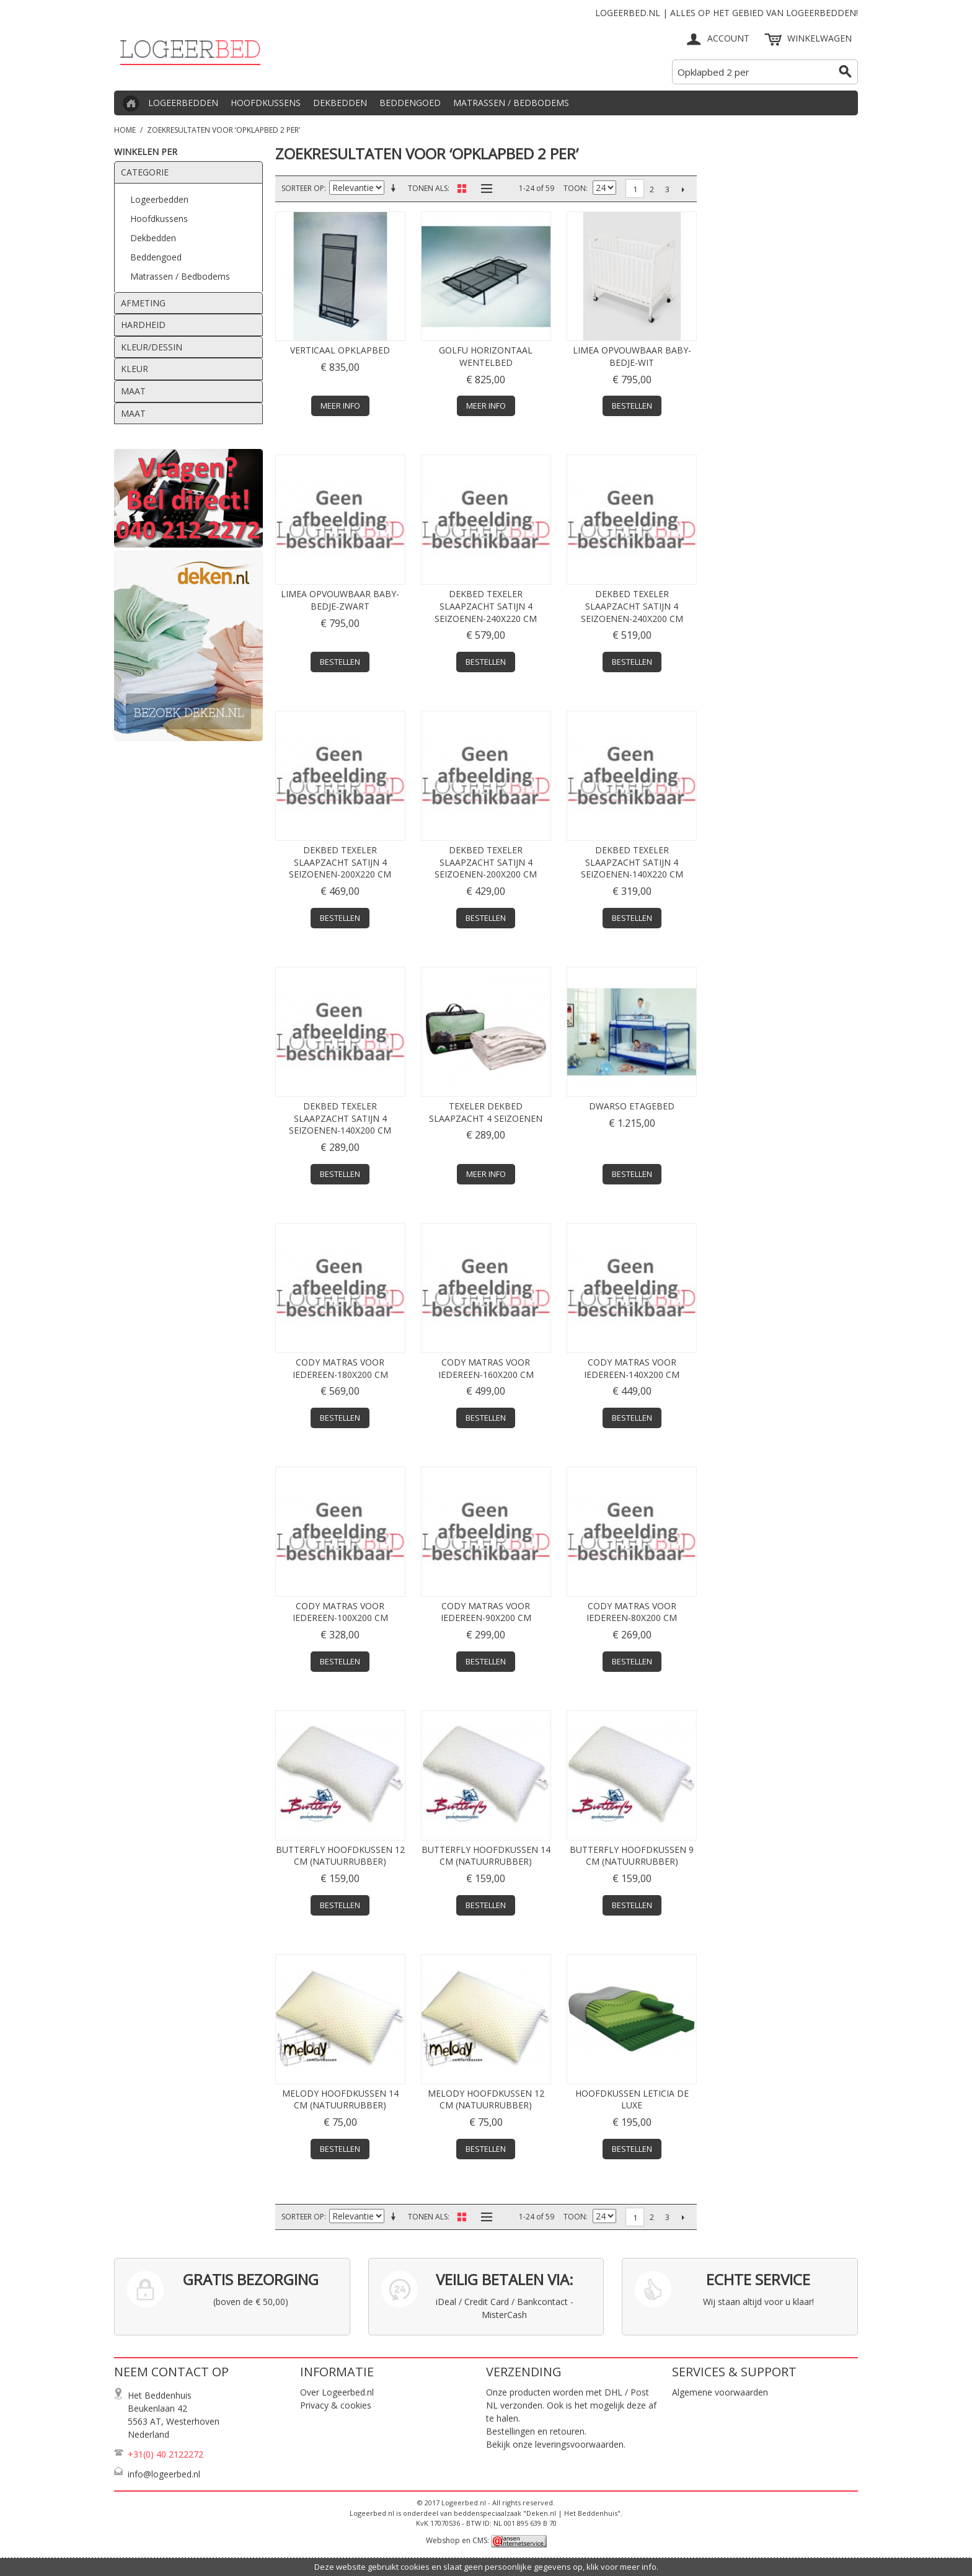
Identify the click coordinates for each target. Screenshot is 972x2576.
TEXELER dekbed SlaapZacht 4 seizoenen (485, 1112)
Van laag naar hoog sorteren (395, 188)
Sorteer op (302, 188)
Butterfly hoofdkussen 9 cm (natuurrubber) (632, 1856)
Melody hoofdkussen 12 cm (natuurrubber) (486, 2099)
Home (125, 130)
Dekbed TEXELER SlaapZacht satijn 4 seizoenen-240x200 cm (632, 606)
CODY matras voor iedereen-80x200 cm (631, 1612)
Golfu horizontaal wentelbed (485, 356)
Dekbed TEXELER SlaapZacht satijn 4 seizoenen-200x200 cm (486, 862)
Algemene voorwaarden (720, 2392)
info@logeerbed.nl (164, 2474)
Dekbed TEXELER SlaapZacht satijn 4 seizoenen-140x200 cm (340, 1118)
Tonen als (428, 188)
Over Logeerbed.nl (337, 2392)
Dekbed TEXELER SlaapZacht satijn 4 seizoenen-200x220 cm (340, 862)
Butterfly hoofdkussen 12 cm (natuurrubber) (340, 1856)
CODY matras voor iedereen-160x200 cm (486, 1368)
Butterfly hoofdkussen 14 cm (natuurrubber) (486, 1856)
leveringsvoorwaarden (579, 2444)
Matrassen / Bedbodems (511, 103)
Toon (574, 188)
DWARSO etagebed (631, 1106)
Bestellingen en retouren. (536, 2431)
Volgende (683, 189)
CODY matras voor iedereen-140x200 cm (631, 1368)
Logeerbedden (183, 103)
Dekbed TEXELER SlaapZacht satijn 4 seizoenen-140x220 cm (632, 862)
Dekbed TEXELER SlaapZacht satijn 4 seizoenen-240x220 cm (486, 606)
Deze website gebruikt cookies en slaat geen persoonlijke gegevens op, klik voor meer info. (486, 2566)
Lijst (483, 188)
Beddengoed (410, 103)
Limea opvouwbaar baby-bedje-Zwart (340, 600)
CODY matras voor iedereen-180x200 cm (340, 1368)
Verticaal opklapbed (340, 350)
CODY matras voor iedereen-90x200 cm (486, 1612)
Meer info (340, 405)
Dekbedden (340, 103)
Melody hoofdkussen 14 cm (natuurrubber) (340, 2099)
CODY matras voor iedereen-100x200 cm (340, 1612)
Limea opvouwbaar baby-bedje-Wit (632, 356)
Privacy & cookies (335, 2405)
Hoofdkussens (266, 103)
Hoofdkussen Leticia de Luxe (632, 2099)
